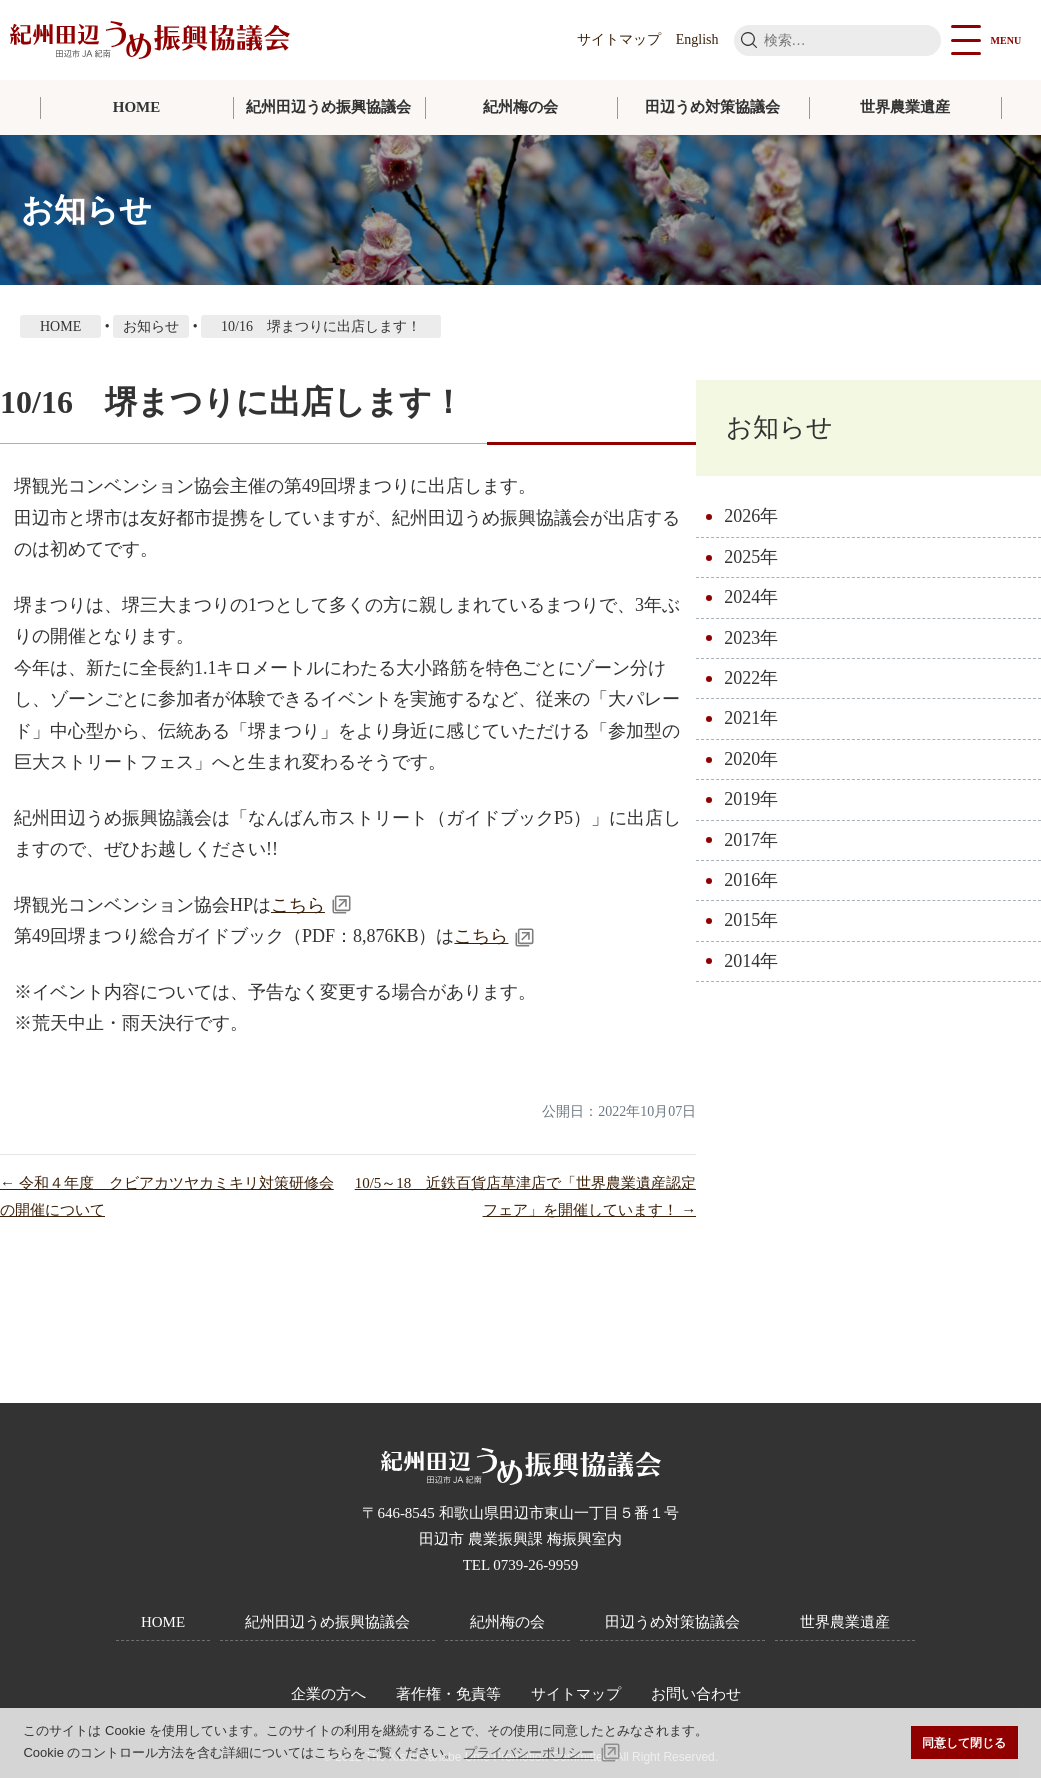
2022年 (751, 678)
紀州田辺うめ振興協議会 (328, 107)
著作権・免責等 (448, 1694)
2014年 (751, 961)
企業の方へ (328, 1694)
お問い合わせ (696, 1694)
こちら (298, 905)
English (697, 39)
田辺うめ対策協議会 (712, 107)
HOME (137, 107)
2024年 (751, 597)
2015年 (751, 920)
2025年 (751, 557)
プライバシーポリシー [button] (529, 1752)
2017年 (751, 840)
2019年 (751, 799)
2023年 (751, 638)
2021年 (751, 718)
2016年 (751, 880)
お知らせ (779, 427)
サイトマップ (619, 39)
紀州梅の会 (520, 107)
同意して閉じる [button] (964, 1742)
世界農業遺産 (905, 107)
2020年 (751, 759)
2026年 (751, 516)
